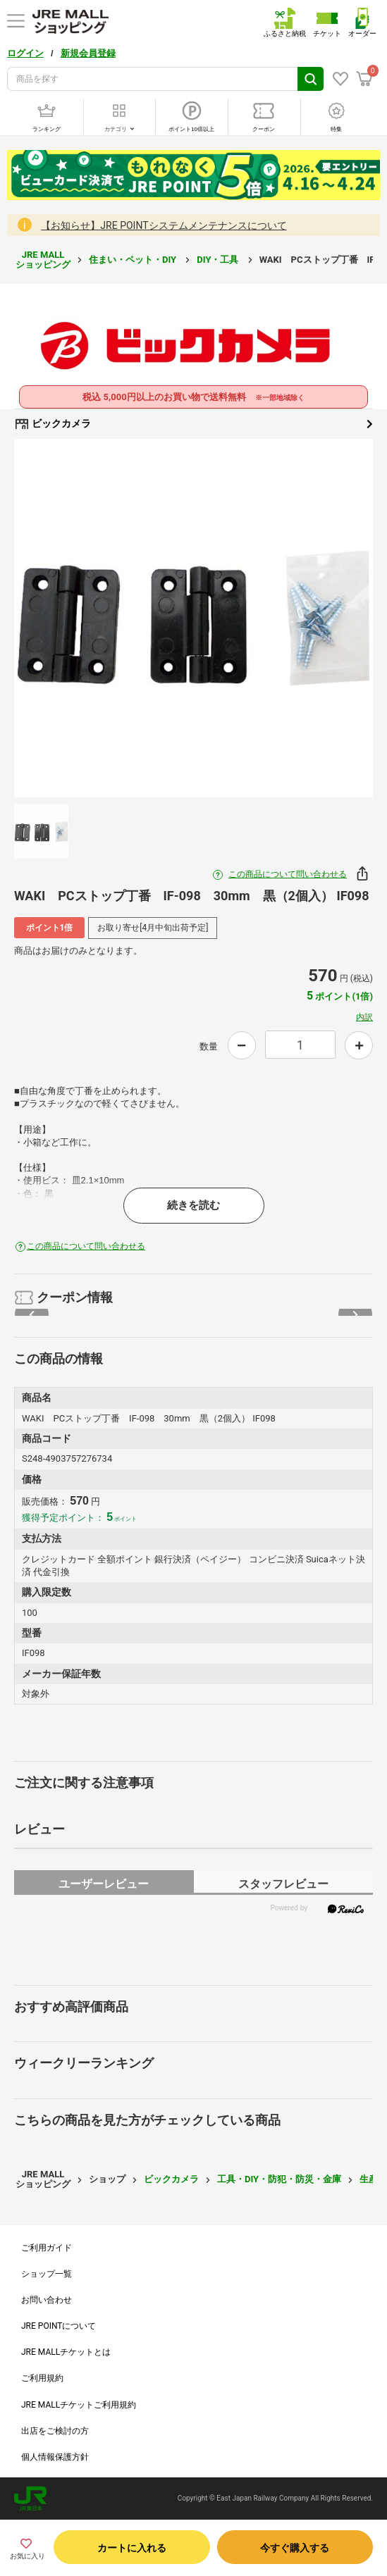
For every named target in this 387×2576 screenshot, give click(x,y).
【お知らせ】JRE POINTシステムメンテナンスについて (163, 225)
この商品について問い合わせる (287, 874)
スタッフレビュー (283, 1884)
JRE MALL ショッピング (43, 259)
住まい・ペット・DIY (133, 259)
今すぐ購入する (294, 2547)
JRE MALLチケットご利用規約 (78, 2405)
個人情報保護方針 (55, 2457)
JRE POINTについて (58, 2326)
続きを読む (193, 1205)
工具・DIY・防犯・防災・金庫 (279, 2179)
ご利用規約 (42, 2378)
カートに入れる (131, 2547)
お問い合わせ (46, 2300)
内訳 (364, 1017)
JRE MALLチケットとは (66, 2352)
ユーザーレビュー (104, 1884)
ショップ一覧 (46, 2274)
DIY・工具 (218, 259)
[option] (193, 618)
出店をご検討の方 (55, 2431)
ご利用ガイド (46, 2248)
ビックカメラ (193, 424)
